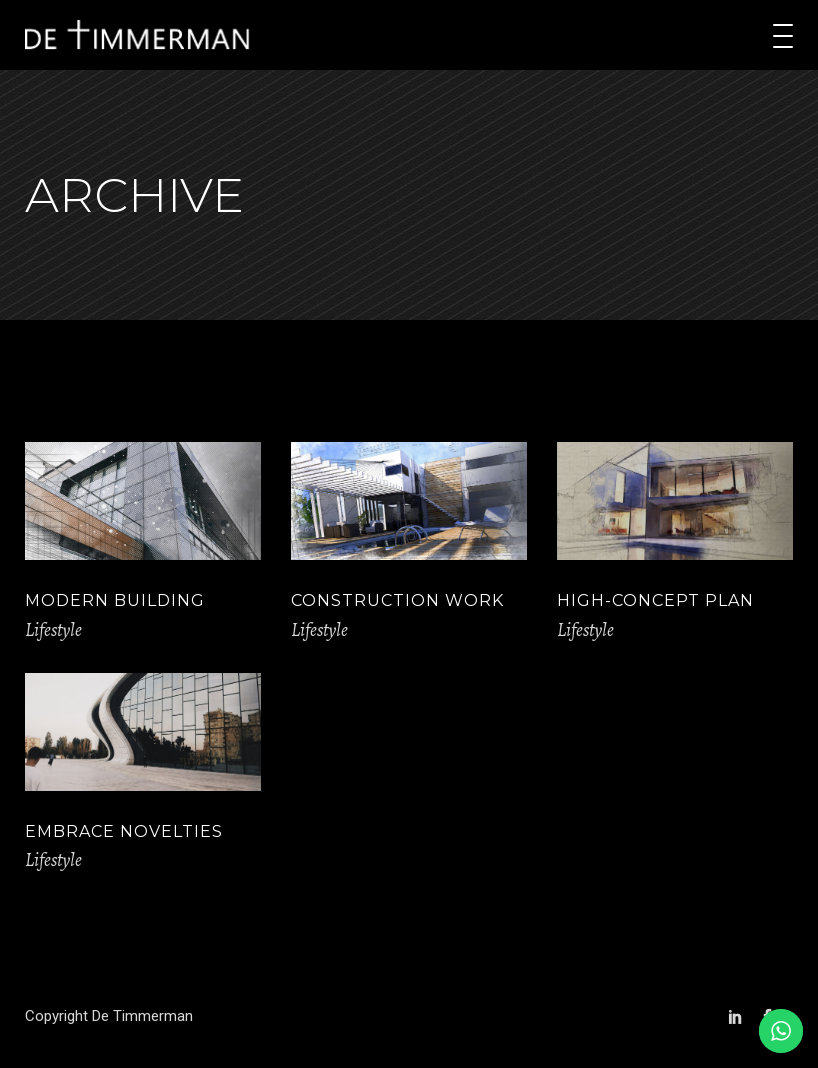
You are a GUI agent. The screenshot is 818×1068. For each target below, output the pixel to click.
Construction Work (397, 600)
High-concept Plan (655, 600)
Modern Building (115, 600)
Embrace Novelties (124, 831)
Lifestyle (53, 630)
